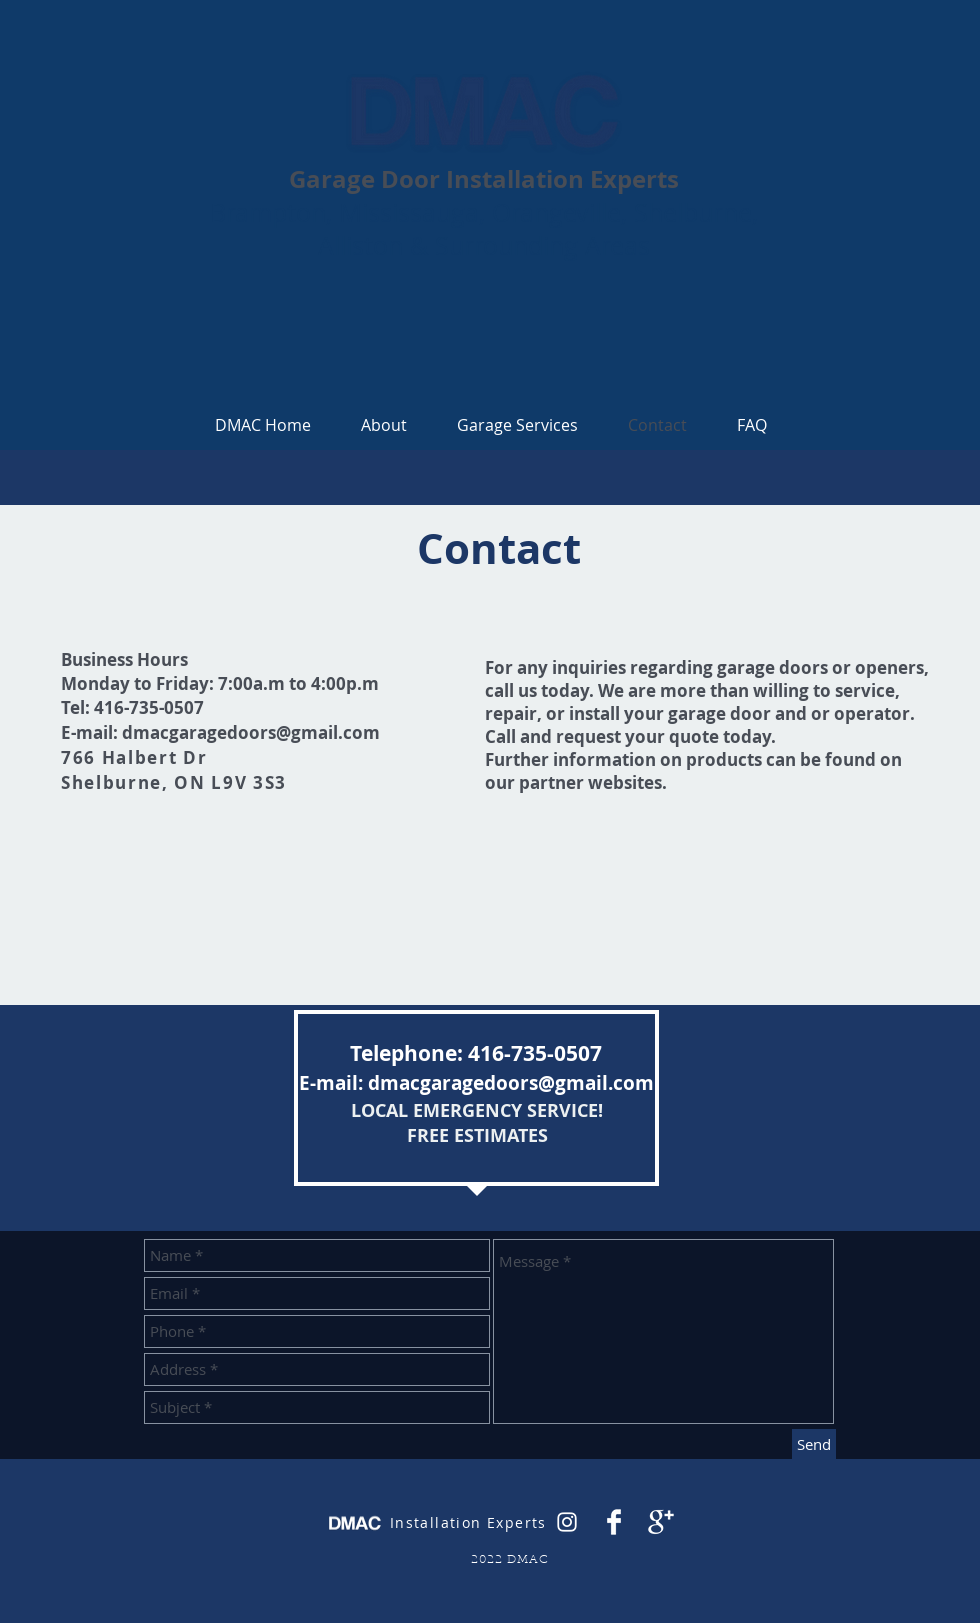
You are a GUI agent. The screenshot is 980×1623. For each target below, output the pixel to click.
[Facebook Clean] (614, 1522)
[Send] (814, 1444)
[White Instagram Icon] (567, 1522)
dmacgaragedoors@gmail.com (251, 732)
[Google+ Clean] (661, 1522)
